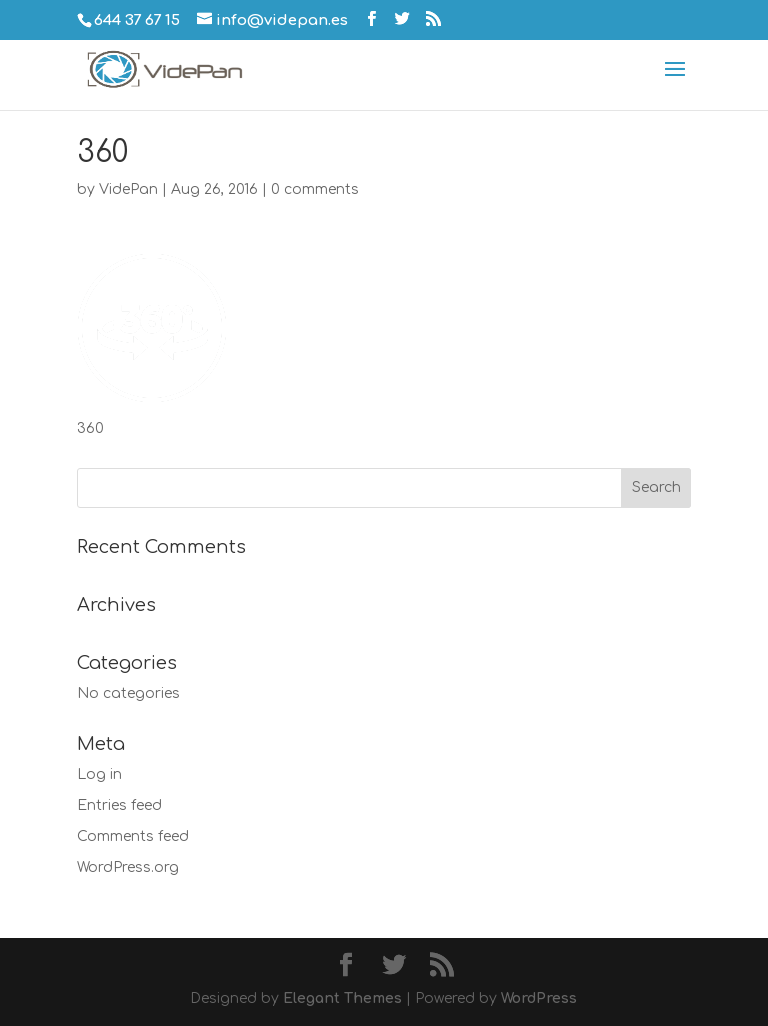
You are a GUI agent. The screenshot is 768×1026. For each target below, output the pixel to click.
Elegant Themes (342, 998)
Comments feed (133, 836)
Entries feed (119, 805)
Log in (99, 774)
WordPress (539, 998)
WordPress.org (128, 867)
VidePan (128, 189)
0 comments (315, 189)
